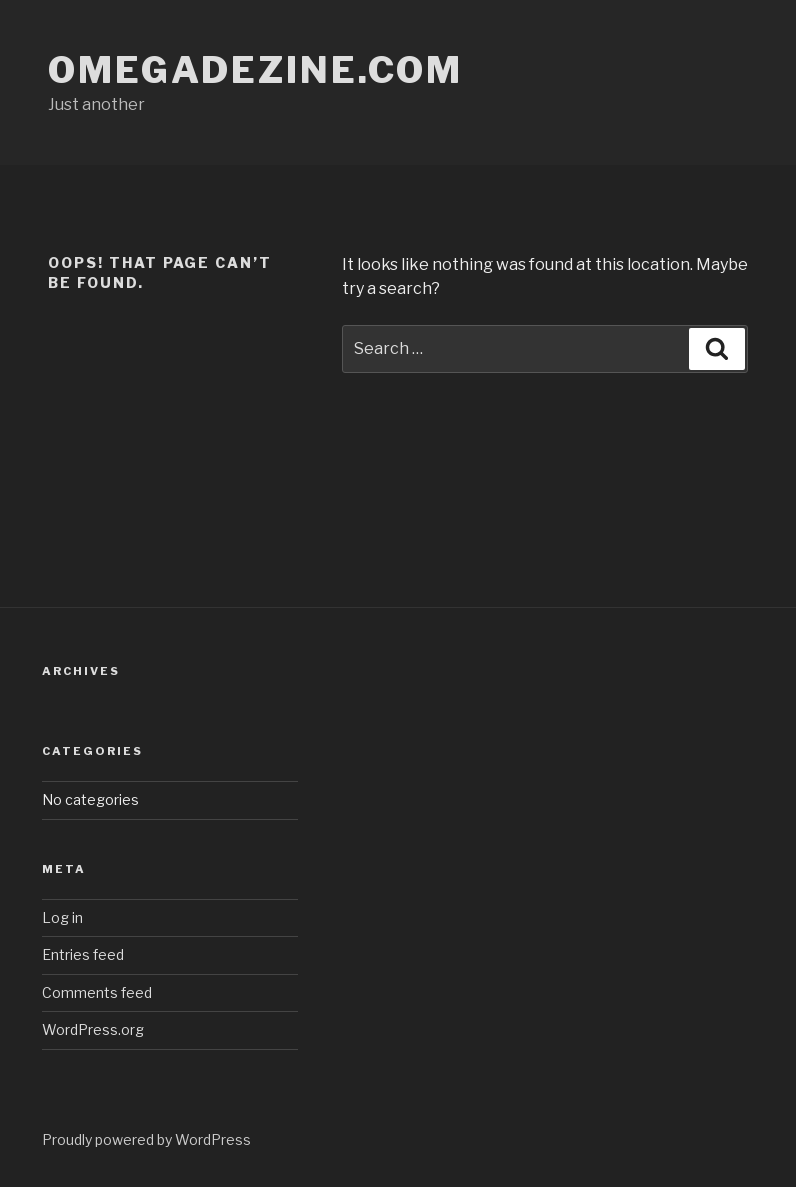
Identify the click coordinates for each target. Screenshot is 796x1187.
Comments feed (97, 992)
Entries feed (83, 954)
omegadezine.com (255, 70)
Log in (62, 917)
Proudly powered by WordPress (146, 1139)
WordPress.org (93, 1029)
